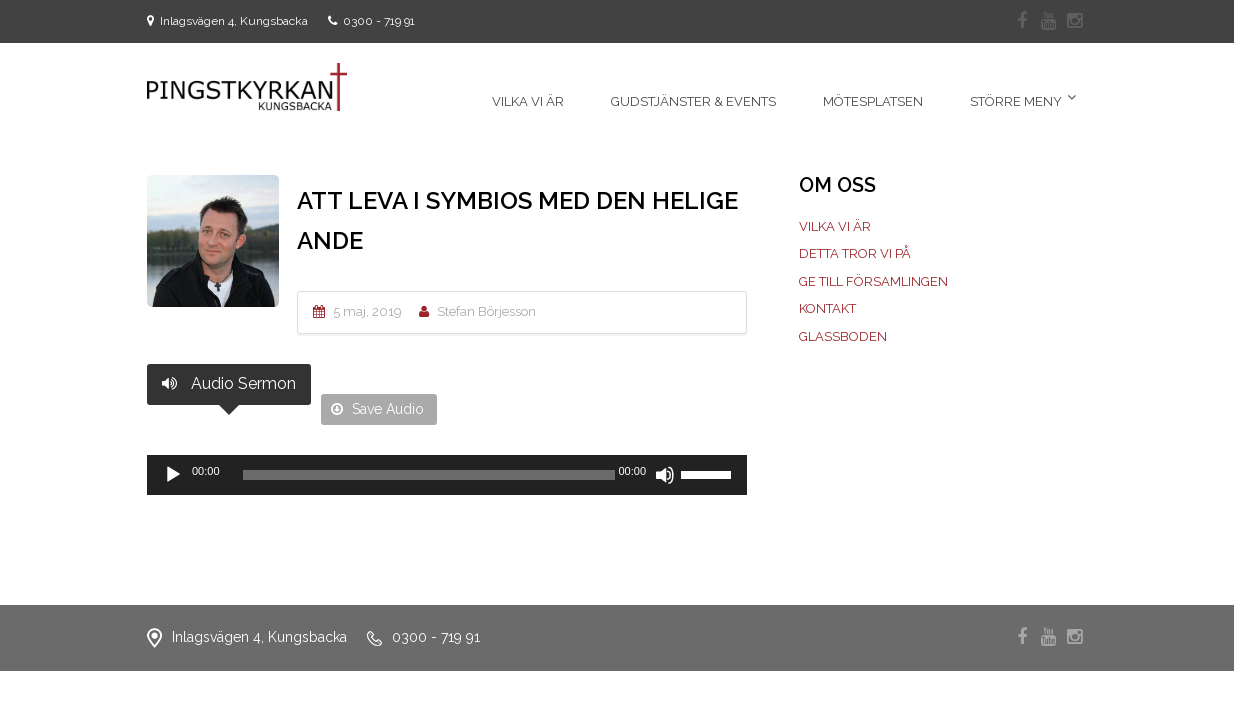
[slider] (429, 475)
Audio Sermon (229, 383)
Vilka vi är (835, 226)
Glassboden (843, 336)
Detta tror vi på (855, 253)
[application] (447, 475)
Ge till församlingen (873, 281)
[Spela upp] (173, 475)
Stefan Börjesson (486, 311)
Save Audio (377, 409)
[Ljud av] (665, 475)
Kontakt (827, 308)
